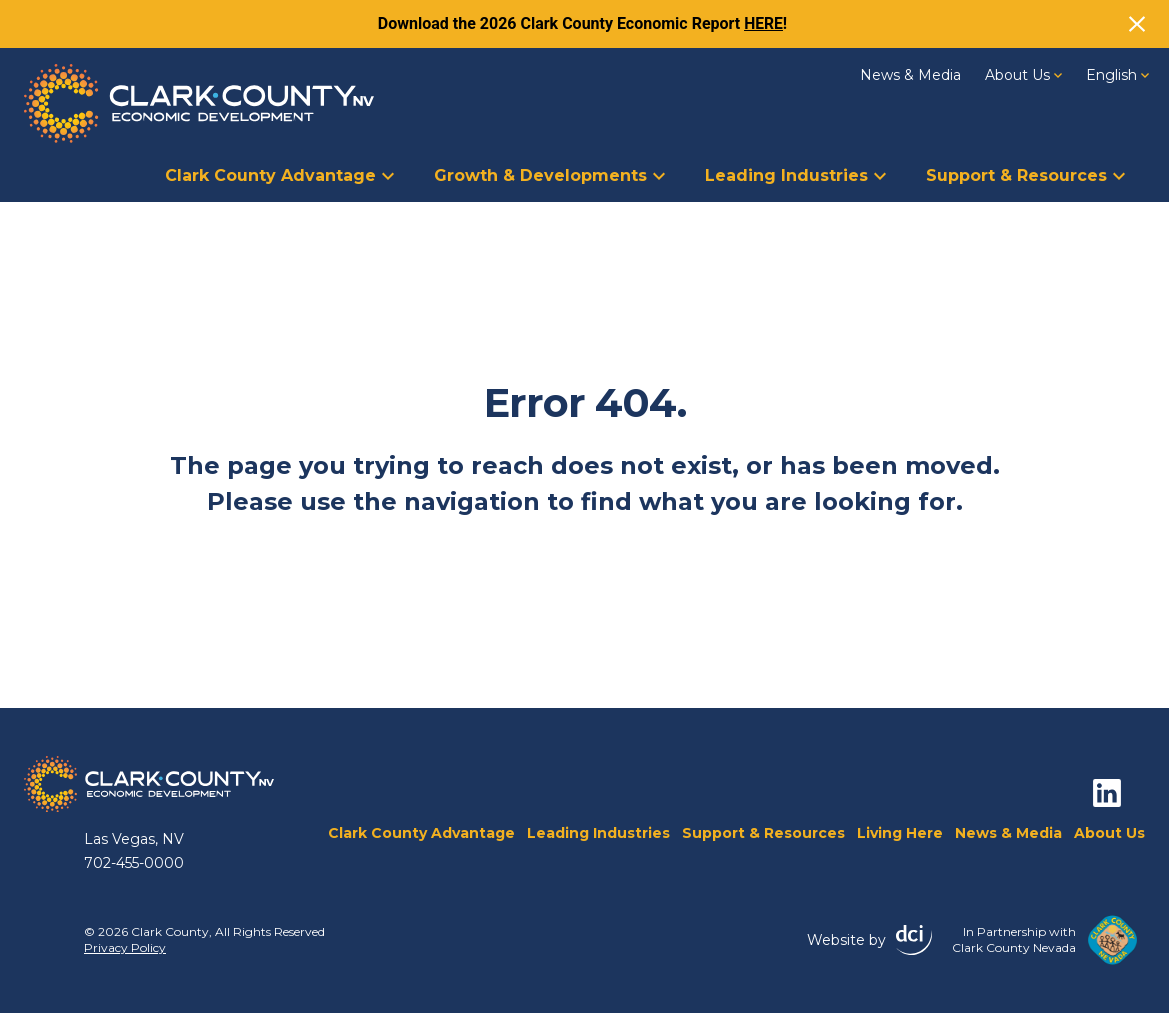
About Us (1023, 75)
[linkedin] (1107, 793)
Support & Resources (1025, 175)
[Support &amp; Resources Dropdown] (1119, 174)
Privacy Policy (125, 947)
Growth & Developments (549, 175)
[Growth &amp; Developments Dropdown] (659, 174)
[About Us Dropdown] (1058, 74)
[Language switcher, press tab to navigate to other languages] (1117, 74)
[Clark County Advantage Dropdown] (388, 174)
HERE (764, 23)
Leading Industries (795, 175)
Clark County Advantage (279, 175)
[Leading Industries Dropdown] (880, 174)
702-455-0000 (134, 863)
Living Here (900, 833)
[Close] (1137, 24)
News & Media (910, 75)
